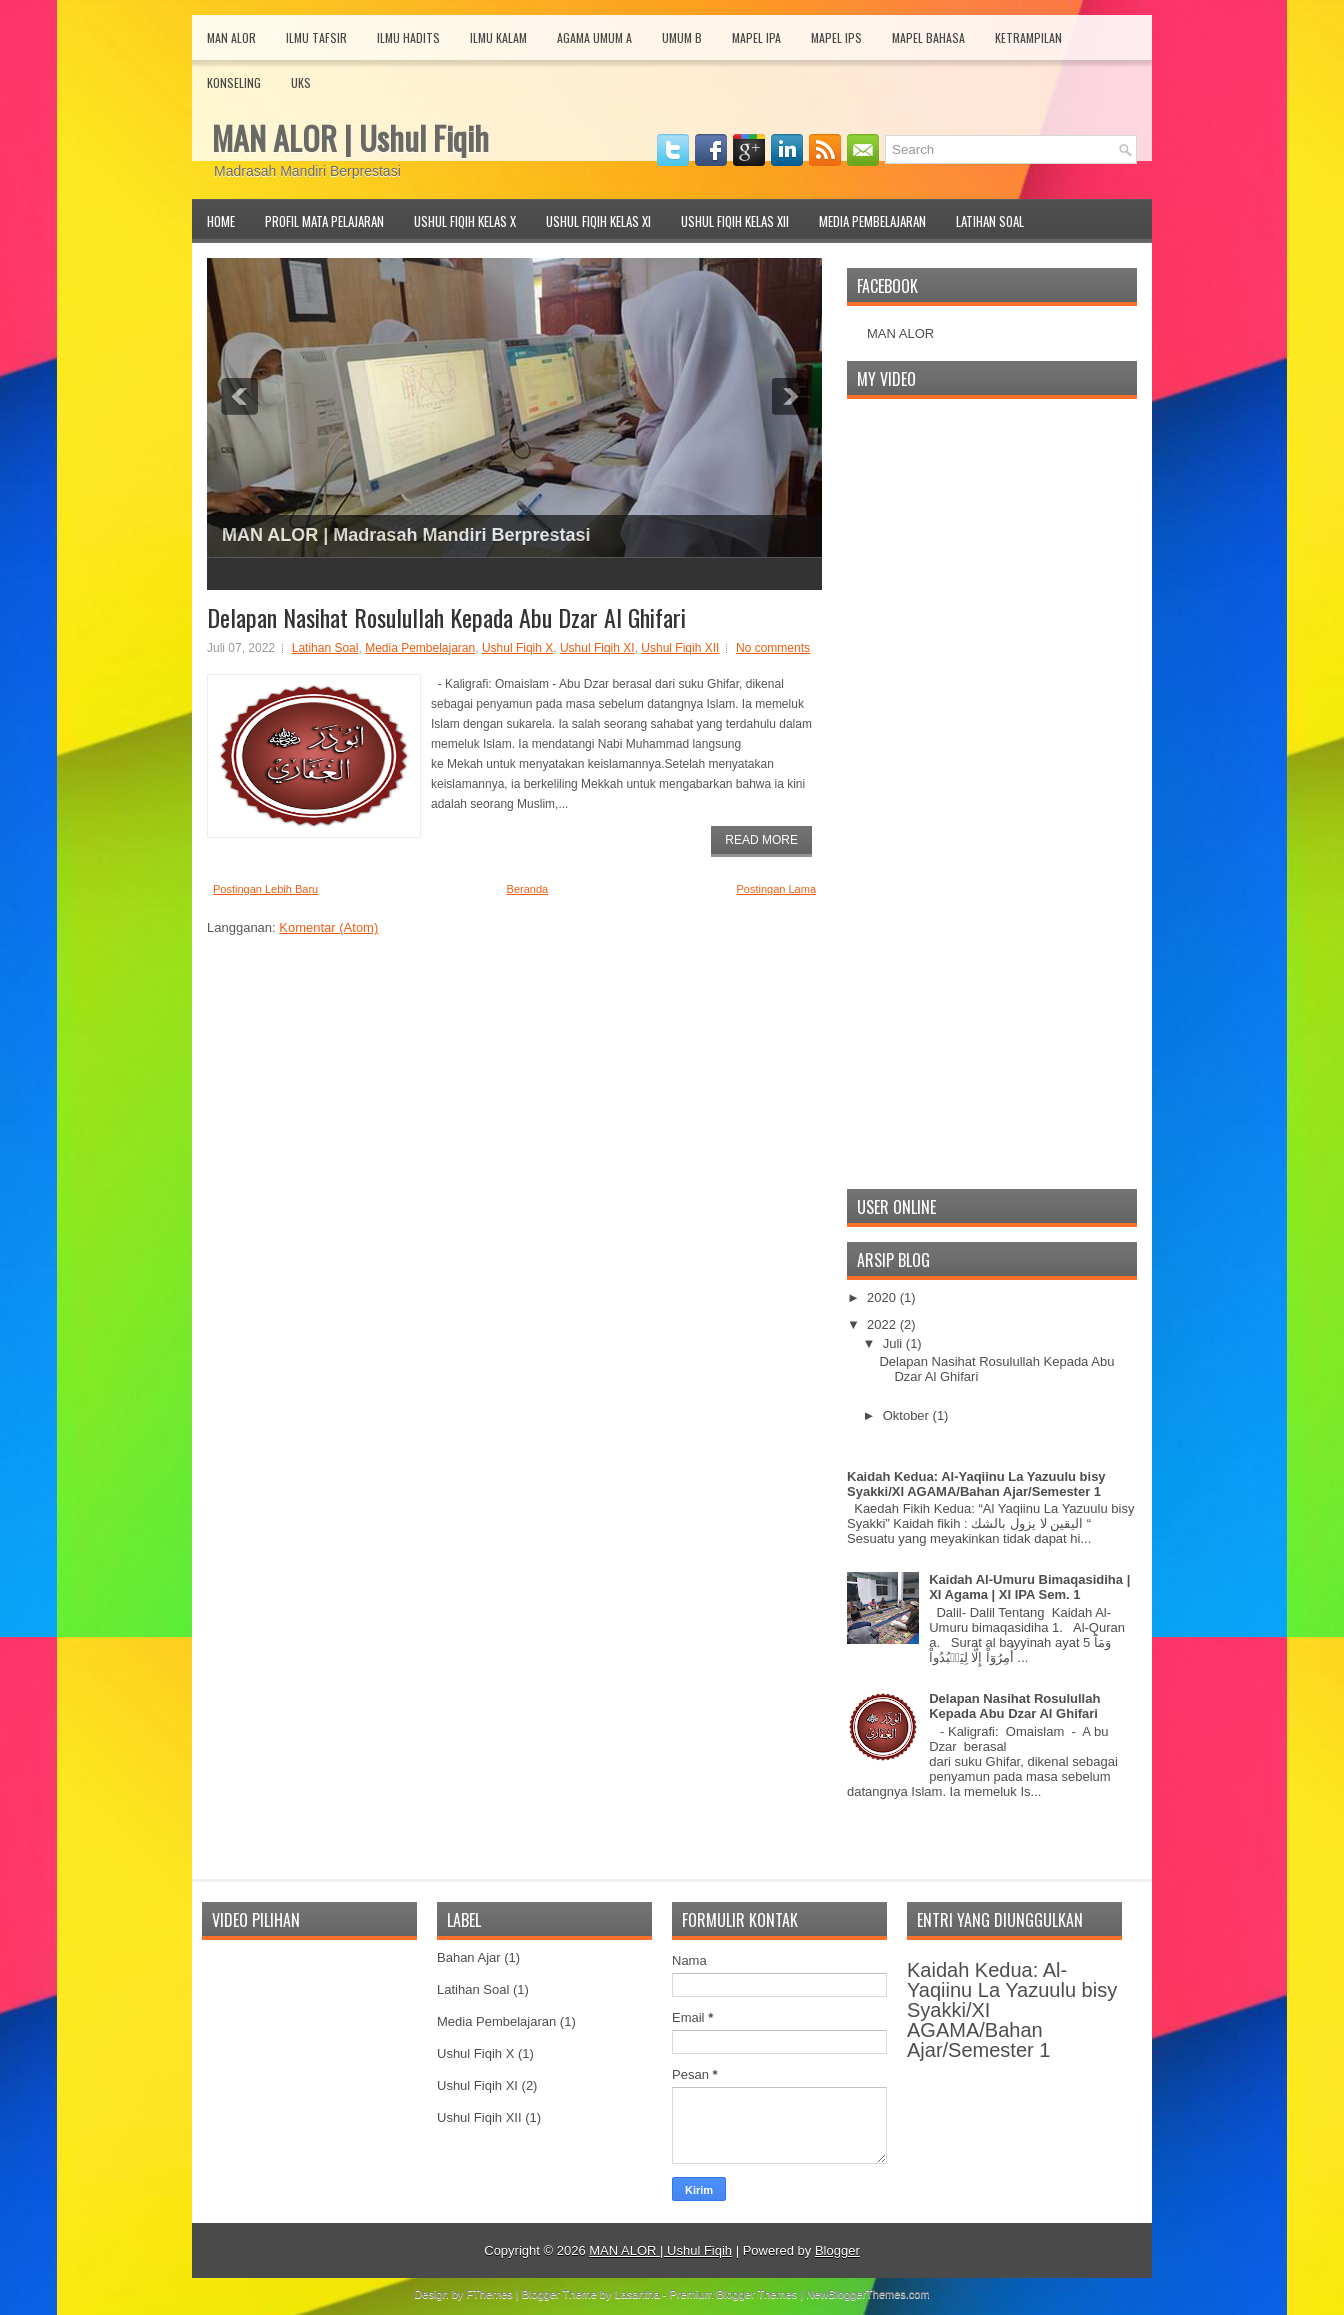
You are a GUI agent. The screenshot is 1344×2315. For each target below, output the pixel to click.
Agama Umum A (594, 37)
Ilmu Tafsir (316, 37)
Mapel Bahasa (928, 37)
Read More (761, 840)
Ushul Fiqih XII (680, 648)
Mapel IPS (836, 37)
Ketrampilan (1028, 37)
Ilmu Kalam (498, 37)
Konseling (234, 82)
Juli (894, 1343)
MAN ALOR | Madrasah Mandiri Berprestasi (406, 535)
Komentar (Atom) (328, 927)
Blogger (837, 2250)
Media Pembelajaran (872, 221)
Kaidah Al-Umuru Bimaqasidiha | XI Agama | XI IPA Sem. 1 (1029, 1587)
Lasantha (637, 2294)
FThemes (489, 2294)
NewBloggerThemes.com (868, 2294)
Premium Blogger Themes (734, 2294)
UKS (301, 82)
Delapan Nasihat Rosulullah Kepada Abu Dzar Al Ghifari (446, 617)
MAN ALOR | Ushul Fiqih (350, 137)
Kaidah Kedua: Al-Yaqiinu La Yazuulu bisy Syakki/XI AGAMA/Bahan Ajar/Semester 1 (976, 1484)
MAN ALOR (900, 333)
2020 (883, 1297)
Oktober (908, 1415)
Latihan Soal (990, 221)
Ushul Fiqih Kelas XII (735, 221)
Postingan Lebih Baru (265, 889)
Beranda (528, 889)
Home (221, 221)
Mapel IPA (756, 37)
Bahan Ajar (469, 1957)
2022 (883, 1324)
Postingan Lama (777, 889)
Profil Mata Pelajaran (324, 221)
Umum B (682, 37)
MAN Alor (231, 37)
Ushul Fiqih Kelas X (465, 221)
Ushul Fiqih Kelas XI (598, 221)
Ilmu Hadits (408, 37)
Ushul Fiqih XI (597, 648)
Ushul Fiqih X (517, 648)
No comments (773, 648)
